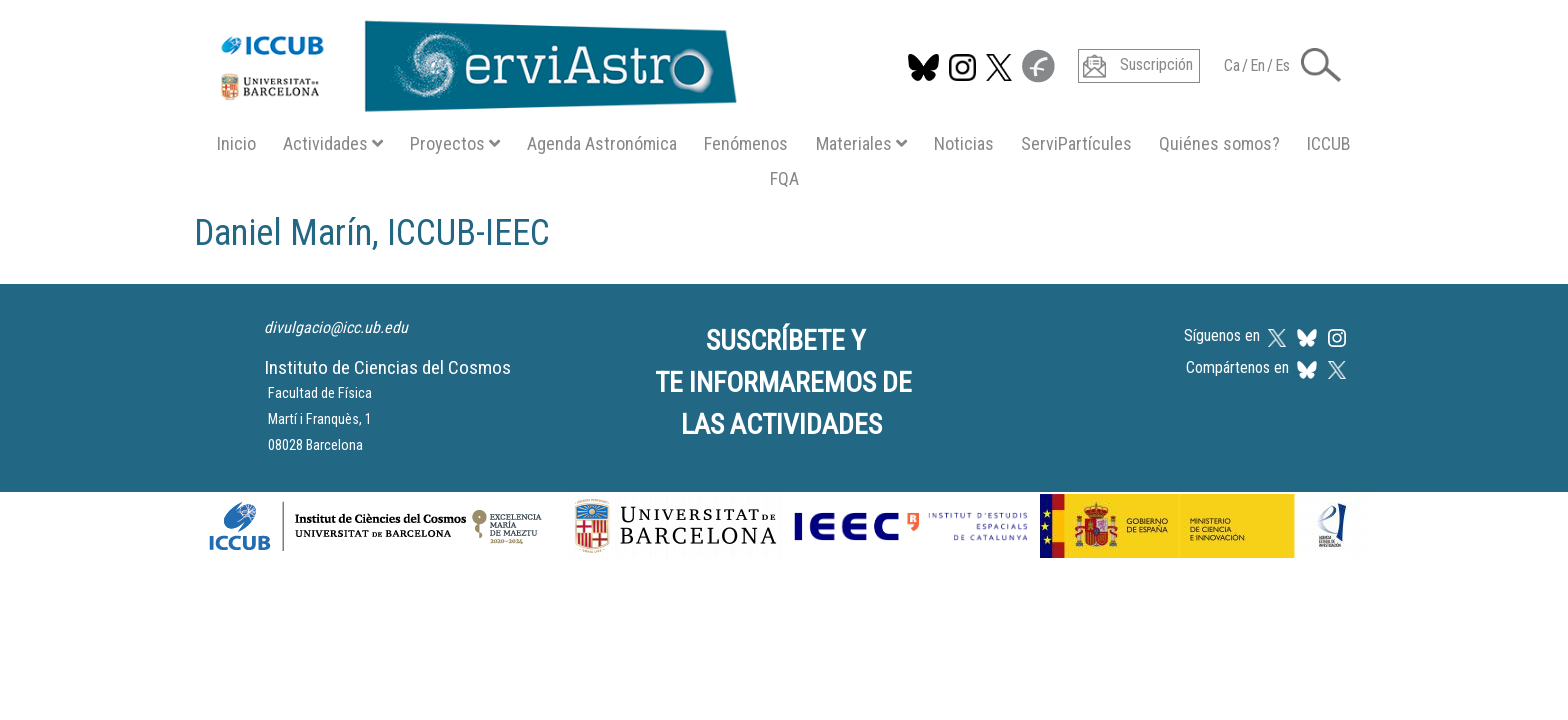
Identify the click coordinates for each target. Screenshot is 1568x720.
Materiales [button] (861, 143)
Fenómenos (746, 143)
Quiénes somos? (1219, 143)
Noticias (964, 143)
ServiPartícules (1076, 143)
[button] (1321, 63)
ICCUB (1329, 143)
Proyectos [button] (455, 143)
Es (1282, 65)
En (1257, 65)
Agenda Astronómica (602, 143)
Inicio (236, 143)
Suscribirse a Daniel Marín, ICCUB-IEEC (202, 272)
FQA (784, 178)
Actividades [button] (333, 143)
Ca (1232, 65)
